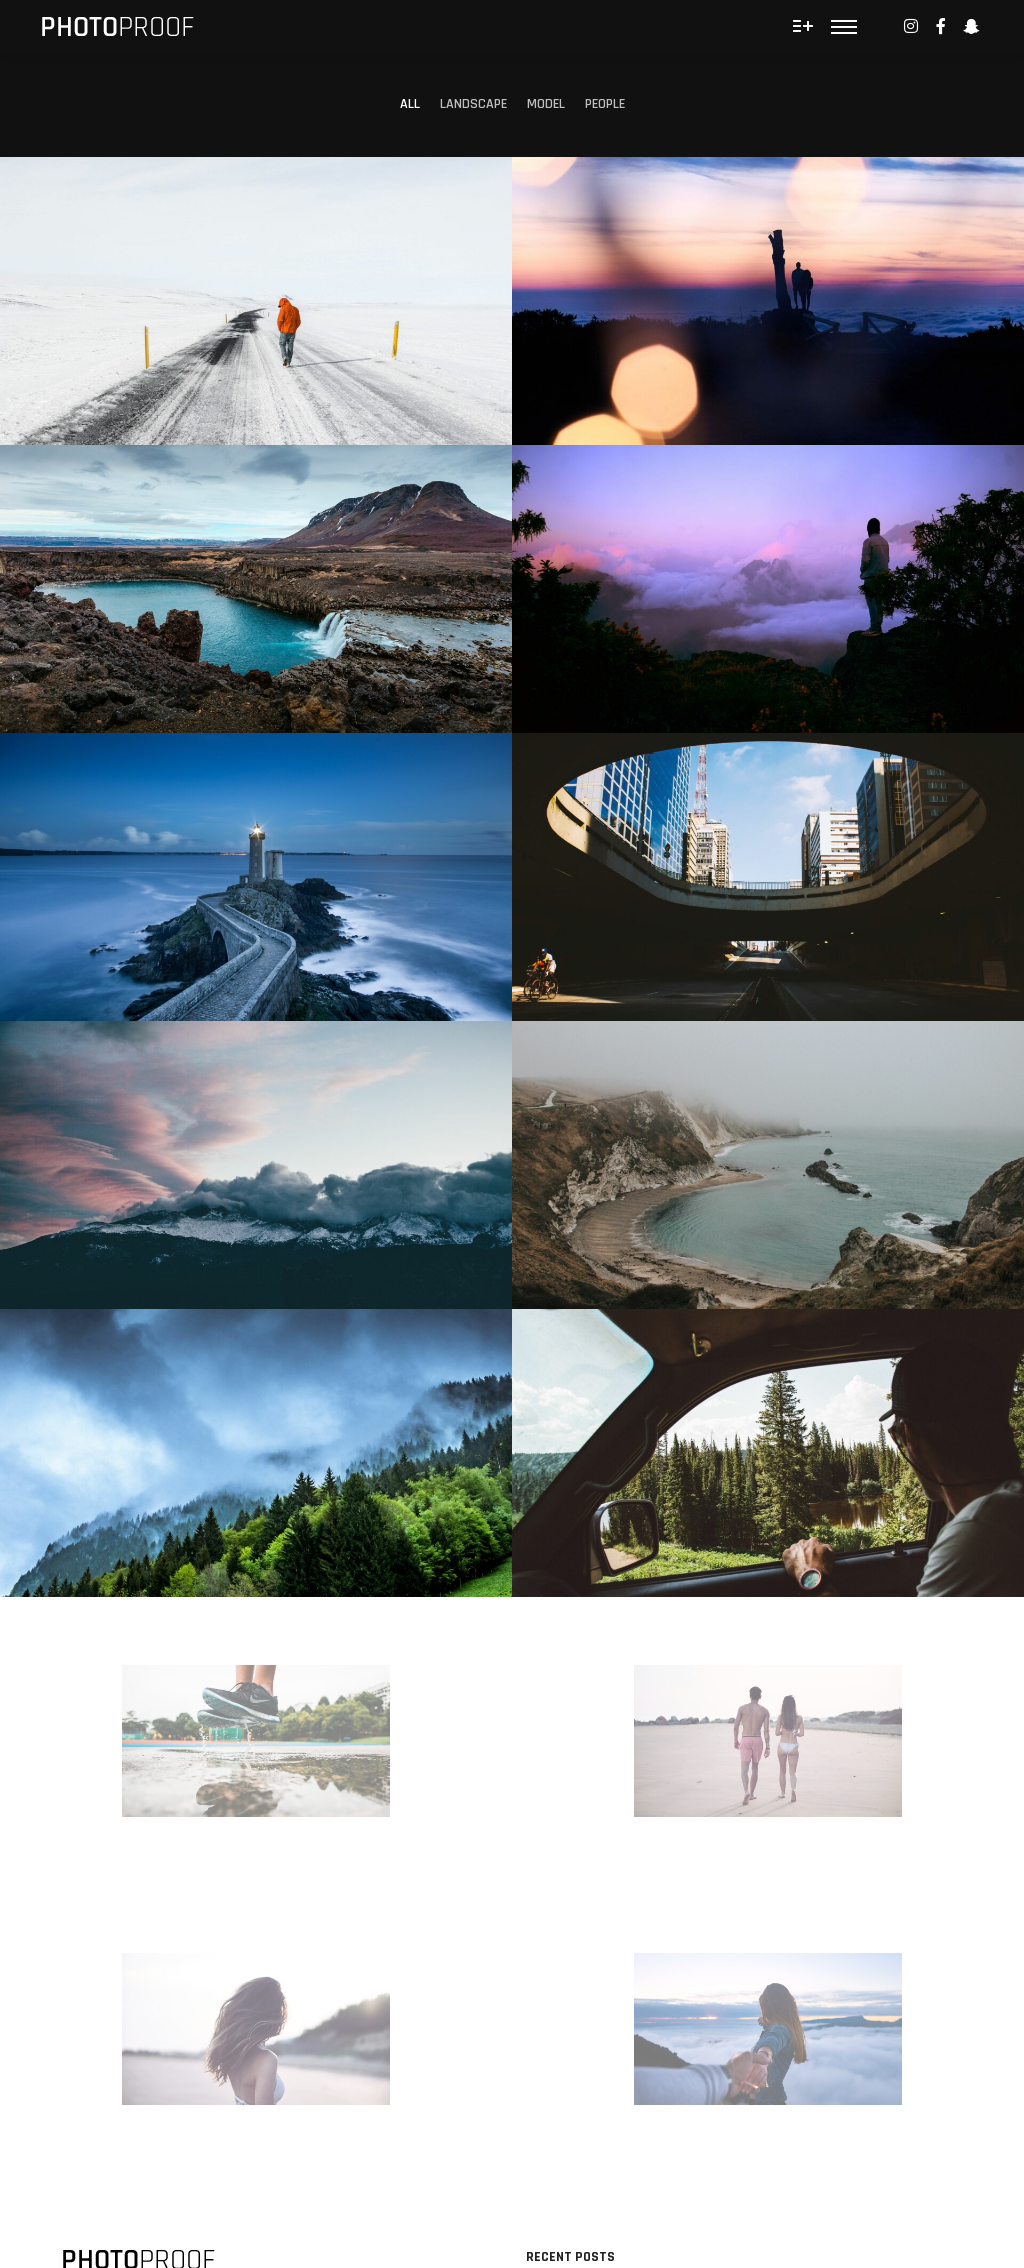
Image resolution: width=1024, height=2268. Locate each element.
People (605, 104)
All (410, 104)
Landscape (473, 104)
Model (546, 104)
